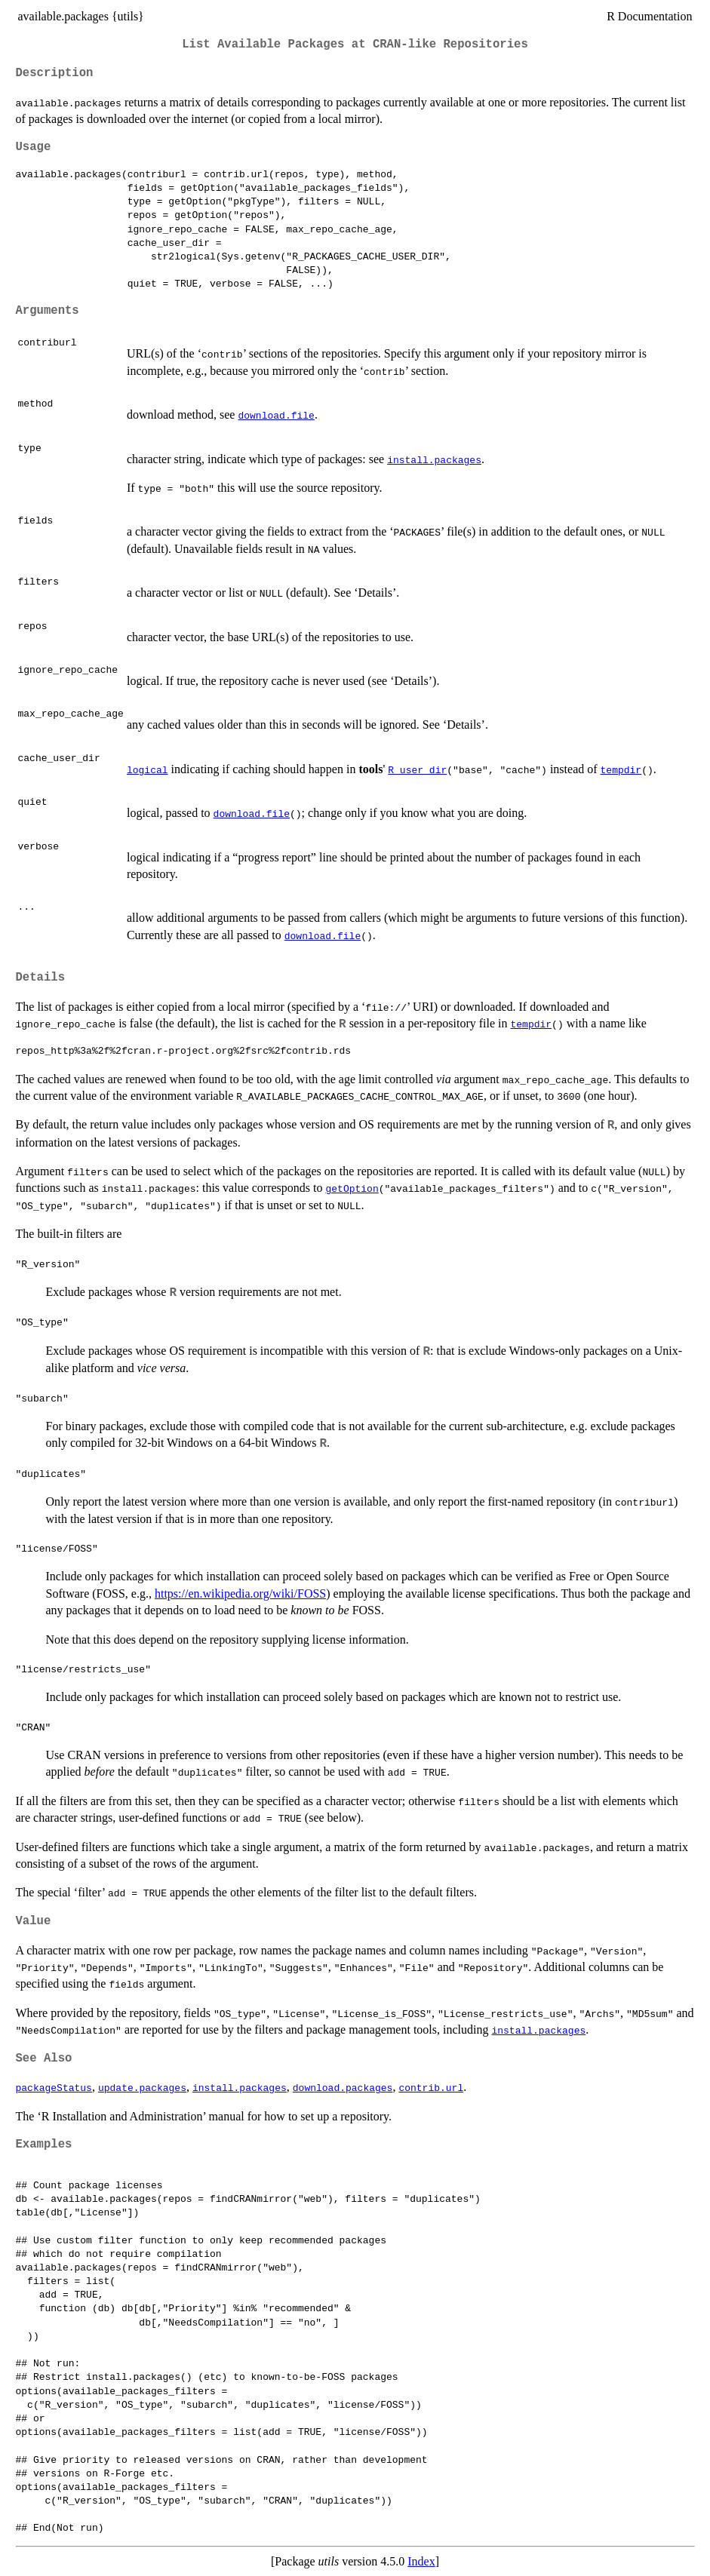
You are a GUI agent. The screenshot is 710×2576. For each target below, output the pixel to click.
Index (421, 2561)
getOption (351, 1188)
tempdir (621, 769)
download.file (276, 415)
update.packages (142, 2087)
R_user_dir (417, 769)
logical (147, 769)
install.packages (434, 459)
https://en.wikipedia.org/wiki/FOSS (240, 1593)
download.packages (343, 2087)
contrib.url (430, 2087)
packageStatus (54, 2087)
